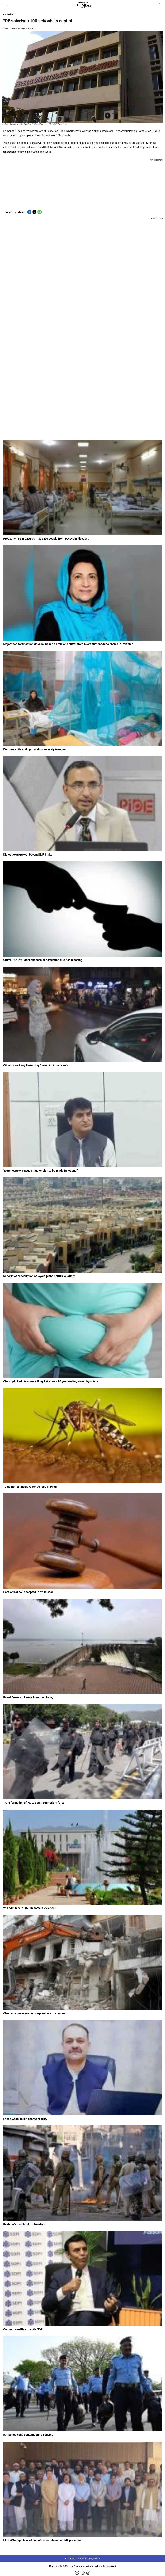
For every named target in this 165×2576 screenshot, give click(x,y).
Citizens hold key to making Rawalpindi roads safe (35, 1065)
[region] (82, 182)
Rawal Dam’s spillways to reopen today (28, 1697)
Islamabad (8, 14)
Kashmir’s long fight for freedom (24, 2224)
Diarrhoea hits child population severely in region (35, 749)
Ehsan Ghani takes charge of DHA (25, 2118)
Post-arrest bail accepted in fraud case (28, 1592)
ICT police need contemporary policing (28, 2434)
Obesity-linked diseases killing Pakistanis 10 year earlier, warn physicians (51, 1381)
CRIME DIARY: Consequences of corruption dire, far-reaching (42, 960)
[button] (29, 212)
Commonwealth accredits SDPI (23, 2329)
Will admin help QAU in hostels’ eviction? (29, 1908)
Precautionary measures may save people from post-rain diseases (46, 538)
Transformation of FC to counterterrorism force (34, 1802)
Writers (81, 2558)
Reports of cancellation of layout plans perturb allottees (39, 1276)
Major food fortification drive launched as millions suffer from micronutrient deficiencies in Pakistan (68, 644)
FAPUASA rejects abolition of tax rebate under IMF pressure (42, 2540)
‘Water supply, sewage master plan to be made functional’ (40, 1170)
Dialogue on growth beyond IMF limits (27, 854)
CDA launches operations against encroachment (34, 2013)
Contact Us (70, 2558)
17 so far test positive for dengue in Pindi (30, 1486)
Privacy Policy (93, 2558)
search (161, 5)
